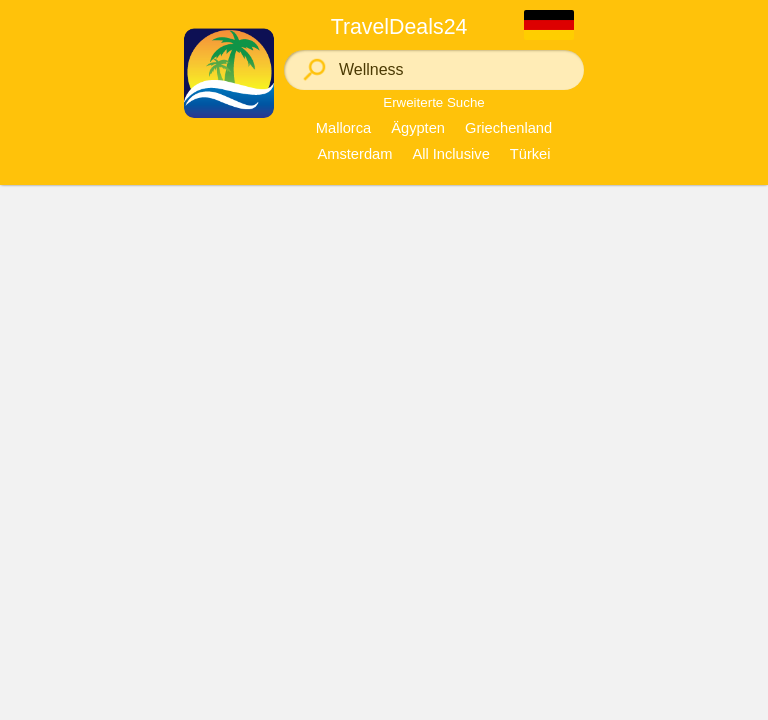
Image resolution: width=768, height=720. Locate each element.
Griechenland (508, 128)
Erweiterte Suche (434, 102)
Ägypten (418, 128)
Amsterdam (354, 154)
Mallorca (343, 128)
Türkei (530, 154)
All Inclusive (450, 154)
